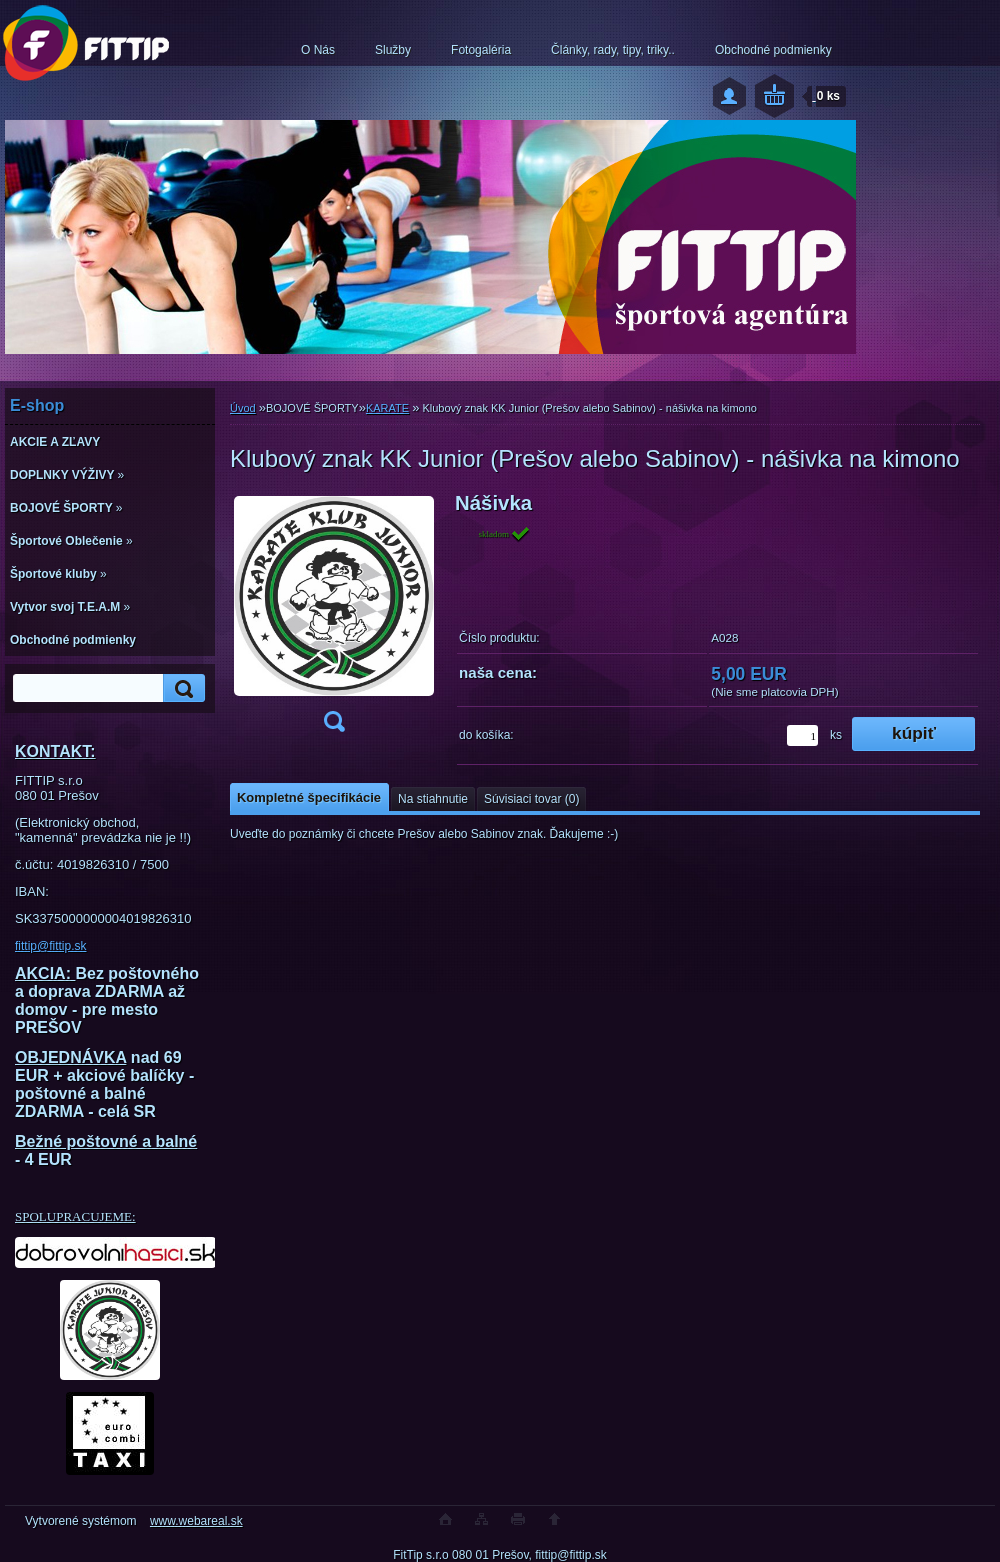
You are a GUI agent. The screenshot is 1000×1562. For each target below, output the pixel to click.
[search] (181, 688)
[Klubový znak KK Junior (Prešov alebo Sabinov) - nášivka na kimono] (334, 618)
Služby (393, 50)
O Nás (318, 50)
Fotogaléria (481, 50)
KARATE (387, 408)
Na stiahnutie (433, 799)
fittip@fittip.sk (51, 946)
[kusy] (802, 735)
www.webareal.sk (196, 1521)
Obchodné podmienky (773, 50)
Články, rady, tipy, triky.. (613, 50)
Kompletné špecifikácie (309, 797)
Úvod (243, 408)
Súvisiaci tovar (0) (531, 799)
